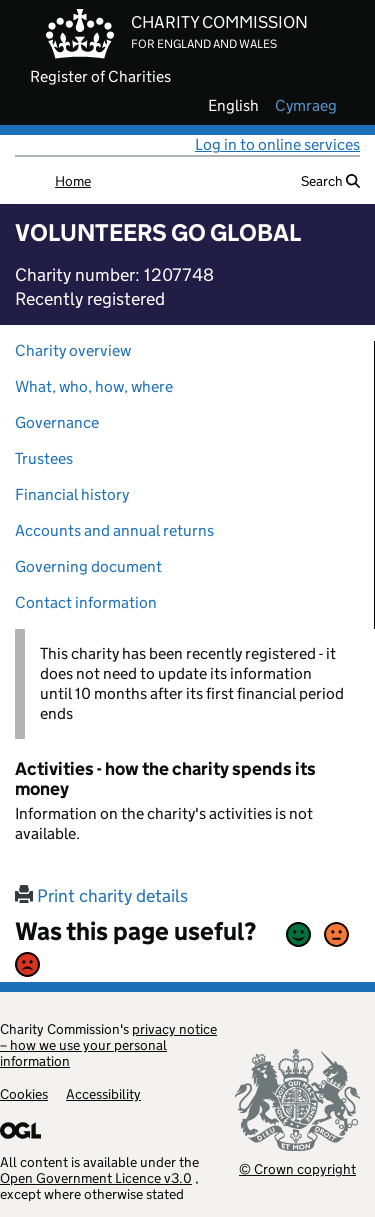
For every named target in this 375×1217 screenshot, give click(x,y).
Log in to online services (277, 144)
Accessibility (103, 1094)
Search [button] (330, 181)
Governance (57, 422)
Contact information (86, 602)
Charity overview (73, 350)
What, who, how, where (94, 386)
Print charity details (101, 896)
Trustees (44, 458)
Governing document (88, 566)
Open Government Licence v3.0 (96, 1178)
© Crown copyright (297, 1168)
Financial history (72, 494)
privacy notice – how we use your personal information (108, 1045)
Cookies (24, 1094)
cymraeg (306, 106)
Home (73, 181)
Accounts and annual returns (114, 530)
